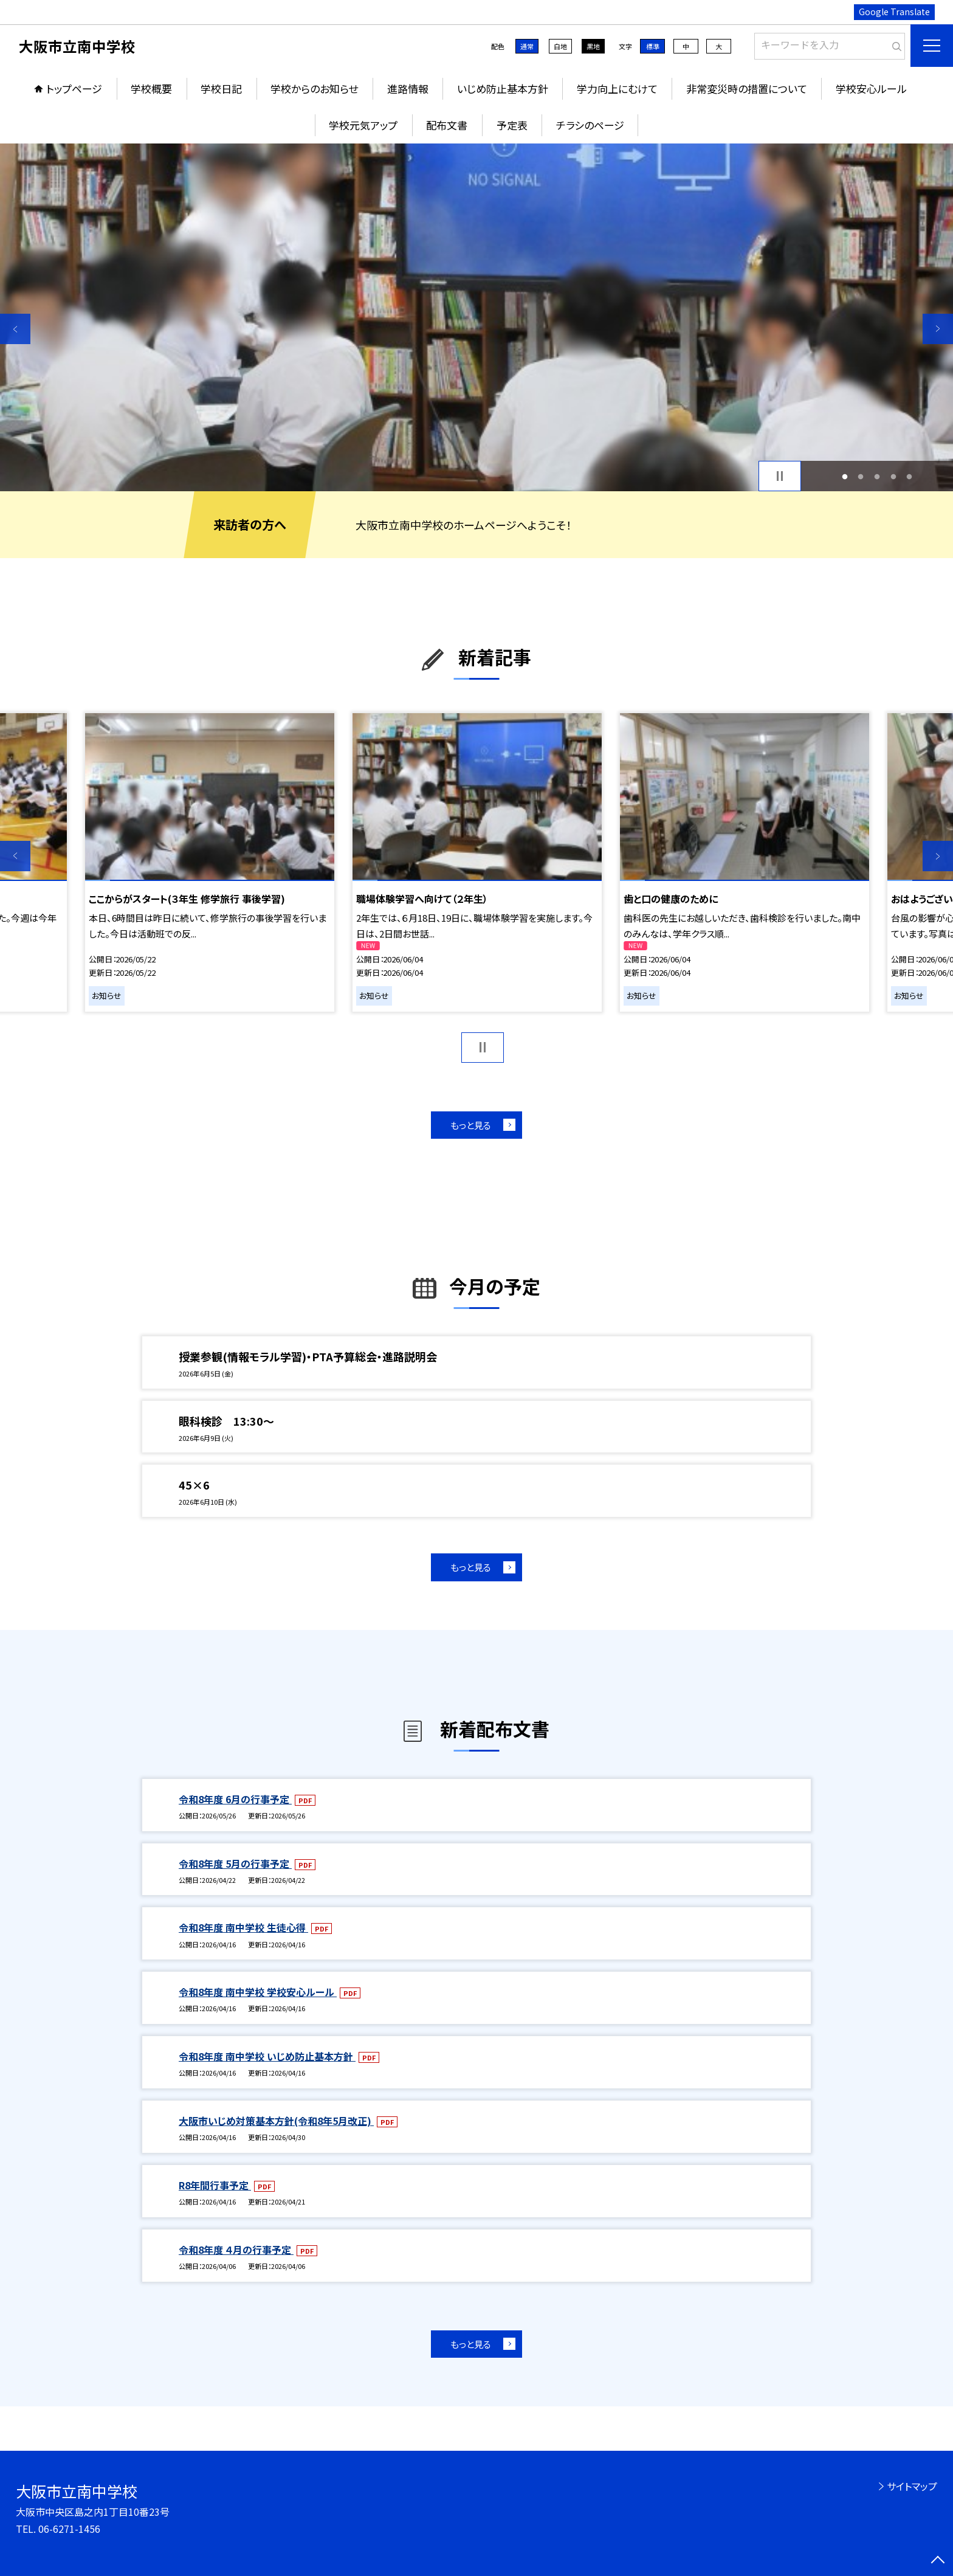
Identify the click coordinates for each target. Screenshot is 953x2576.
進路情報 (407, 88)
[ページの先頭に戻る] (938, 2561)
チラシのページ (590, 125)
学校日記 (221, 88)
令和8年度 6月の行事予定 (235, 1799)
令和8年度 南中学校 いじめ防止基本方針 (267, 2056)
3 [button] (877, 476)
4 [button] (893, 476)
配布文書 (446, 125)
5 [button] (909, 476)
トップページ (74, 88)
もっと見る (470, 1125)
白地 (560, 46)
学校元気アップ (363, 125)
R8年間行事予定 (215, 2185)
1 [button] (844, 476)
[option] (476, 317)
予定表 (512, 125)
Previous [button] (15, 329)
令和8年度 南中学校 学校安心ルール (258, 1991)
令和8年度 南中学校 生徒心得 (243, 1927)
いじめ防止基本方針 (502, 88)
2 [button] (861, 476)
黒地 (593, 46)
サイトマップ (912, 2486)
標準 (652, 46)
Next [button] (938, 329)
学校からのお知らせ (314, 88)
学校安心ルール (871, 88)
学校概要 (151, 88)
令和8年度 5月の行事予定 (235, 1863)
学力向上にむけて (617, 88)
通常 (527, 46)
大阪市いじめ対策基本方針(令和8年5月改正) (276, 2120)
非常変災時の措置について (746, 88)
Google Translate (894, 11)
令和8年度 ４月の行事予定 (236, 2249)
